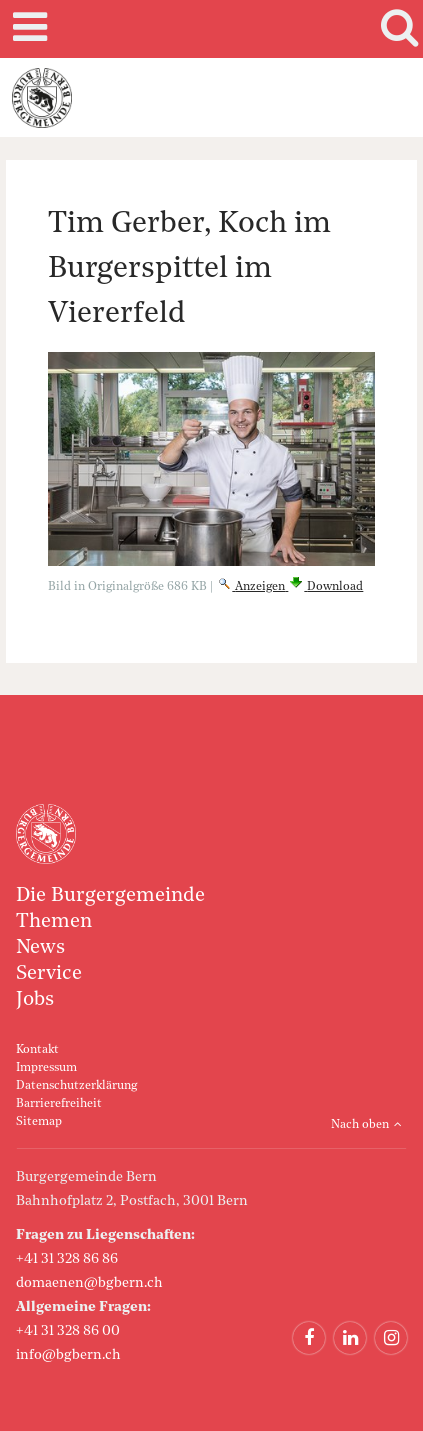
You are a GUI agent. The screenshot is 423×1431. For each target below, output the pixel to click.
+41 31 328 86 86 (67, 1259)
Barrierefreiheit (59, 1104)
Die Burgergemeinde (110, 896)
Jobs (35, 1000)
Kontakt (37, 1050)
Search (396, 29)
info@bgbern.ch (68, 1355)
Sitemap (39, 1122)
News (40, 948)
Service (49, 974)
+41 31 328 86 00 (68, 1331)
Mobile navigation (27, 29)
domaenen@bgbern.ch (89, 1283)
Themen (54, 922)
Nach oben (360, 1125)
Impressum (46, 1068)
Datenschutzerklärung (76, 1086)
